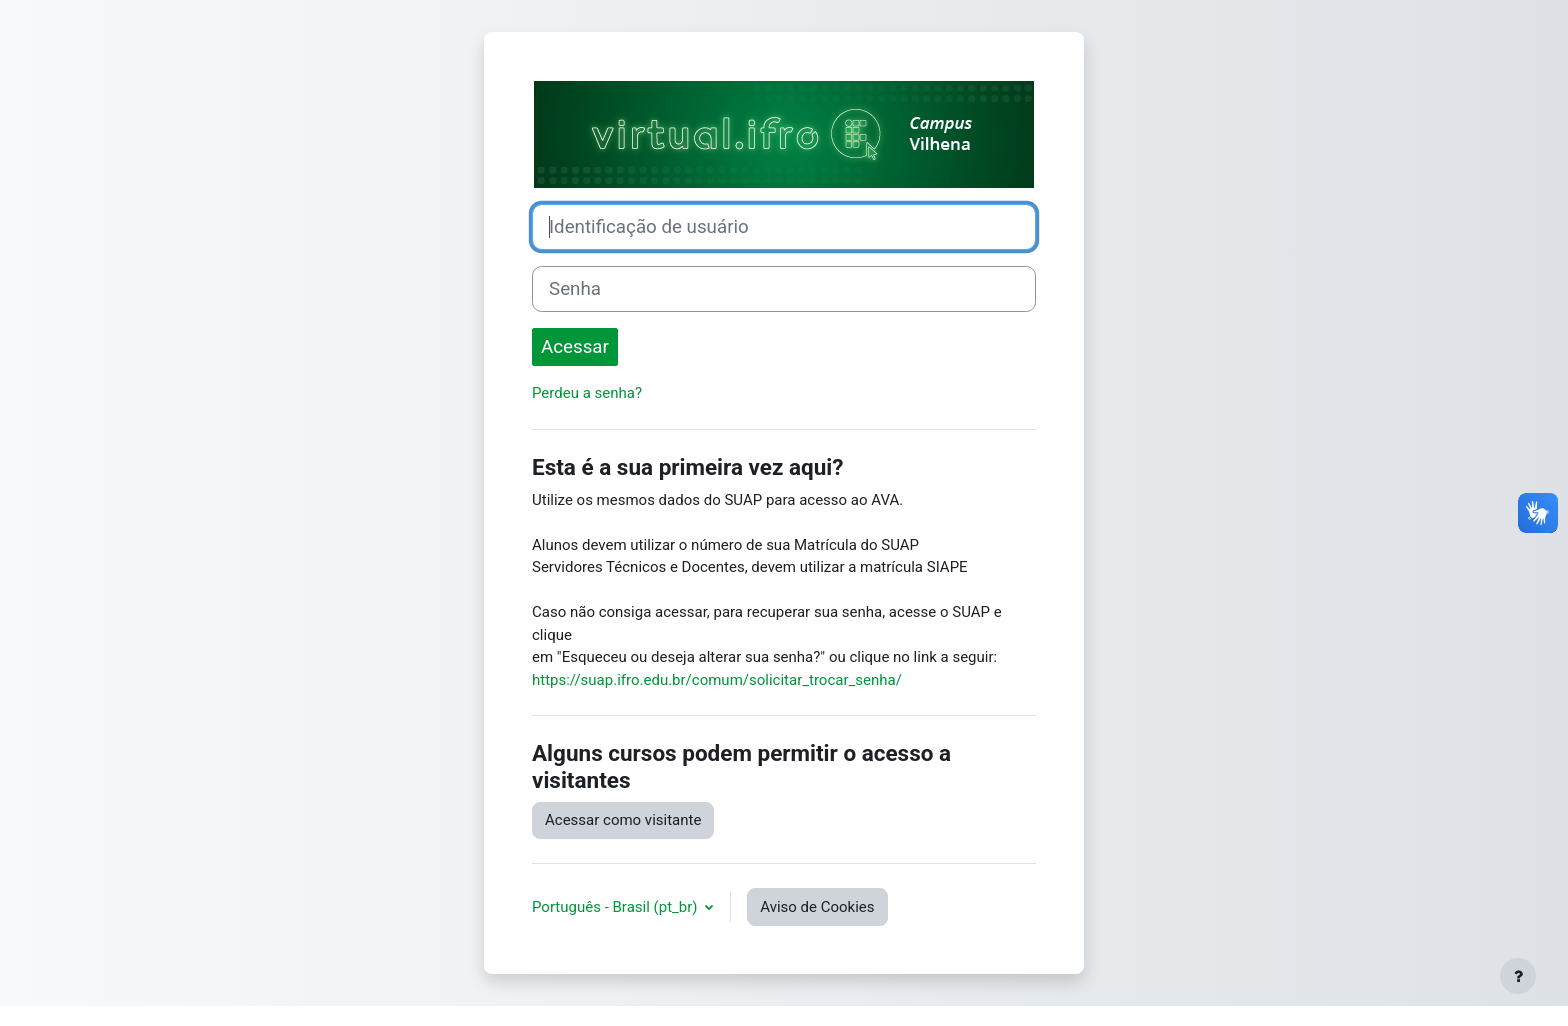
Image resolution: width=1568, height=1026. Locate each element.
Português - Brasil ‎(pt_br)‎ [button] (616, 907)
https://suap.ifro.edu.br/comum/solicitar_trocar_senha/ (717, 680)
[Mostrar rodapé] (1518, 976)
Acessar (575, 347)
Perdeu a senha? (587, 393)
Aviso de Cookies (817, 907)
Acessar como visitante (623, 820)
